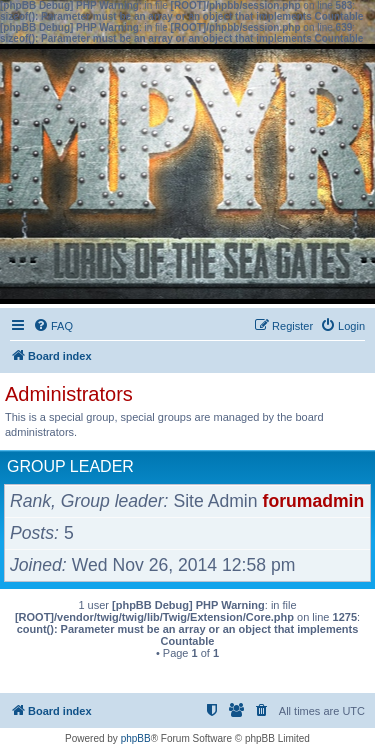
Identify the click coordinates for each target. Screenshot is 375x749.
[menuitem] (53, 326)
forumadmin (314, 501)
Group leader (70, 466)
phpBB (136, 738)
